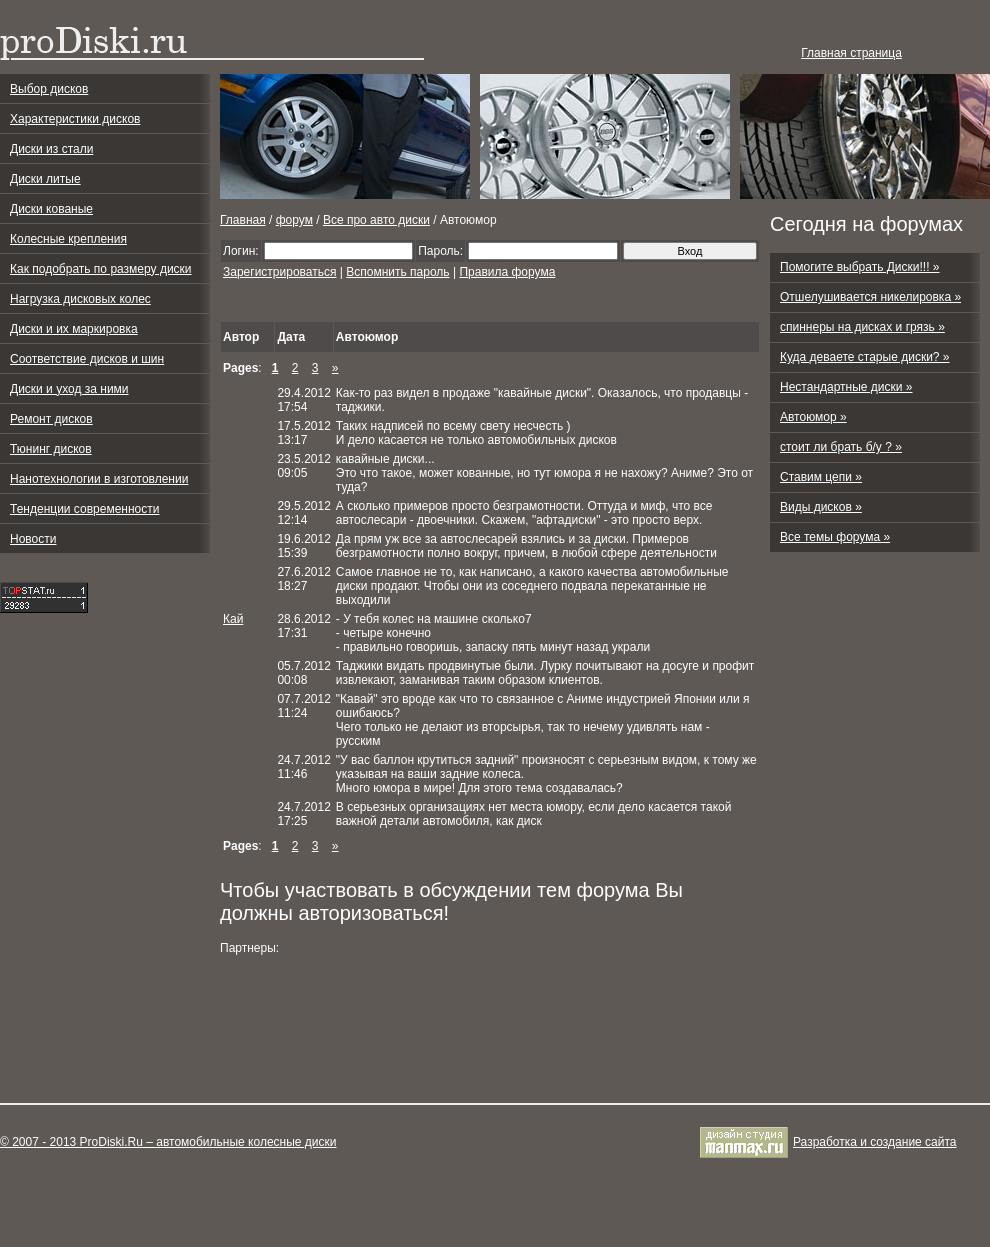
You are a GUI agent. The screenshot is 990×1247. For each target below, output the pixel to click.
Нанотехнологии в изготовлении (99, 479)
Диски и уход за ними (69, 389)
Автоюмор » (813, 417)
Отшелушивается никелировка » (870, 297)
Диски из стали (51, 149)
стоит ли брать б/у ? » (841, 447)
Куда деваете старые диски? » (865, 357)
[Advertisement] (297, 1029)
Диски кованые (51, 209)
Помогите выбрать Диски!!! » (860, 267)
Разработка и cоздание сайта (875, 1142)
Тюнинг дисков (51, 449)
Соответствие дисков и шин (87, 359)
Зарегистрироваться (279, 272)
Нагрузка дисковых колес (80, 299)
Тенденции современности (84, 509)
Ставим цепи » (821, 477)
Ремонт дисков (51, 419)
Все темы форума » (835, 537)
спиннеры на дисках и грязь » (862, 327)
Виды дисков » (821, 507)
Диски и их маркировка (74, 329)
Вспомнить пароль (397, 272)
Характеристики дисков (75, 119)
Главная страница (851, 53)
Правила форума (507, 272)
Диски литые (45, 179)
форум (294, 220)
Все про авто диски (376, 220)
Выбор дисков (49, 89)
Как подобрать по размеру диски (101, 269)
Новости (33, 539)
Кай (233, 619)
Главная (243, 220)
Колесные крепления (68, 239)
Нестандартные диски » (846, 387)
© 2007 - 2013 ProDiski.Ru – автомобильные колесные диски (168, 1142)
